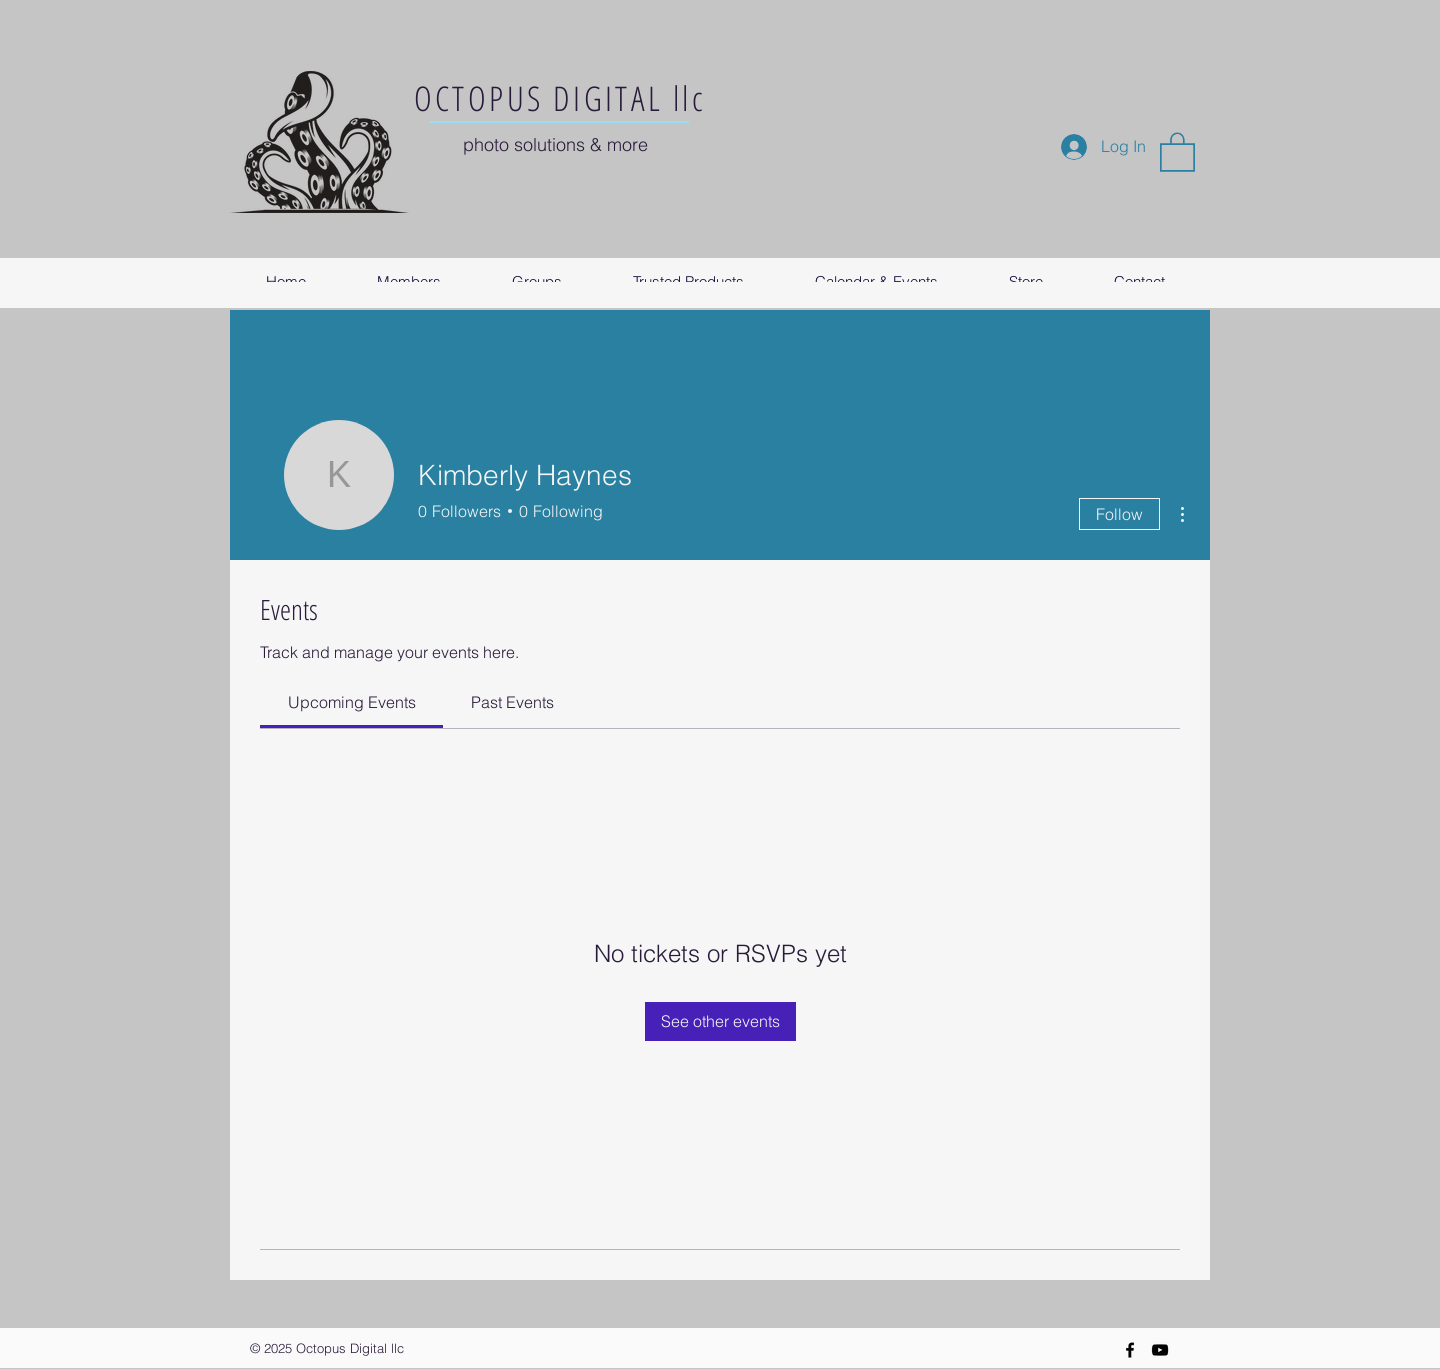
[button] (1177, 151)
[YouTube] (1160, 1350)
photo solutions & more (555, 144)
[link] (352, 702)
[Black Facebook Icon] (1130, 1350)
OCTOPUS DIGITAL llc (560, 98)
